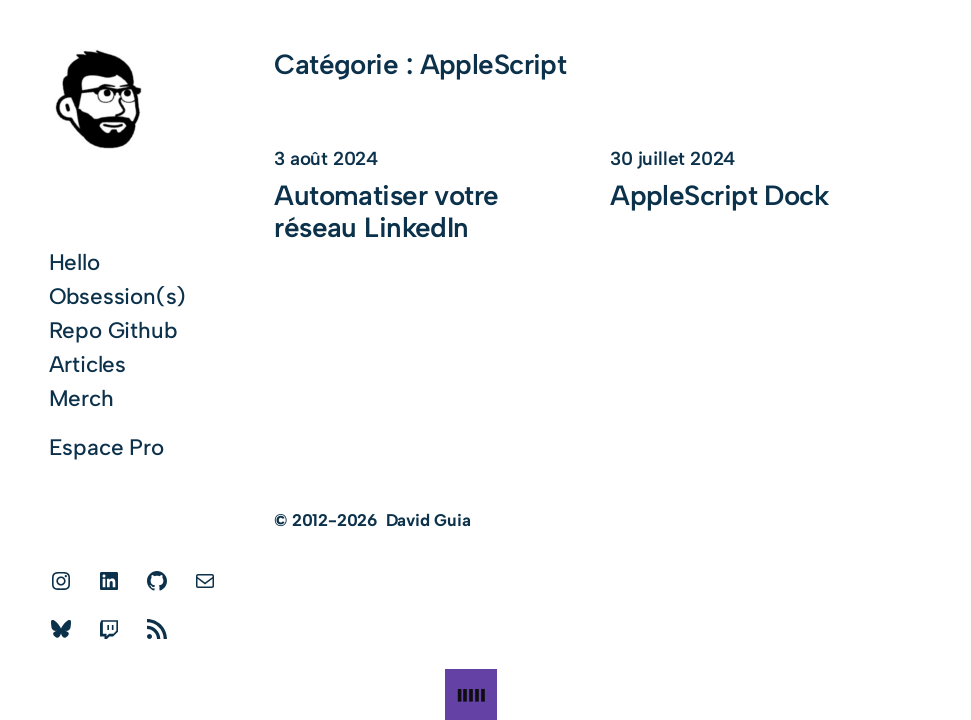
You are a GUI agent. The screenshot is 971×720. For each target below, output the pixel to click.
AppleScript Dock (719, 196)
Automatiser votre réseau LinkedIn (386, 212)
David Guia (428, 520)
